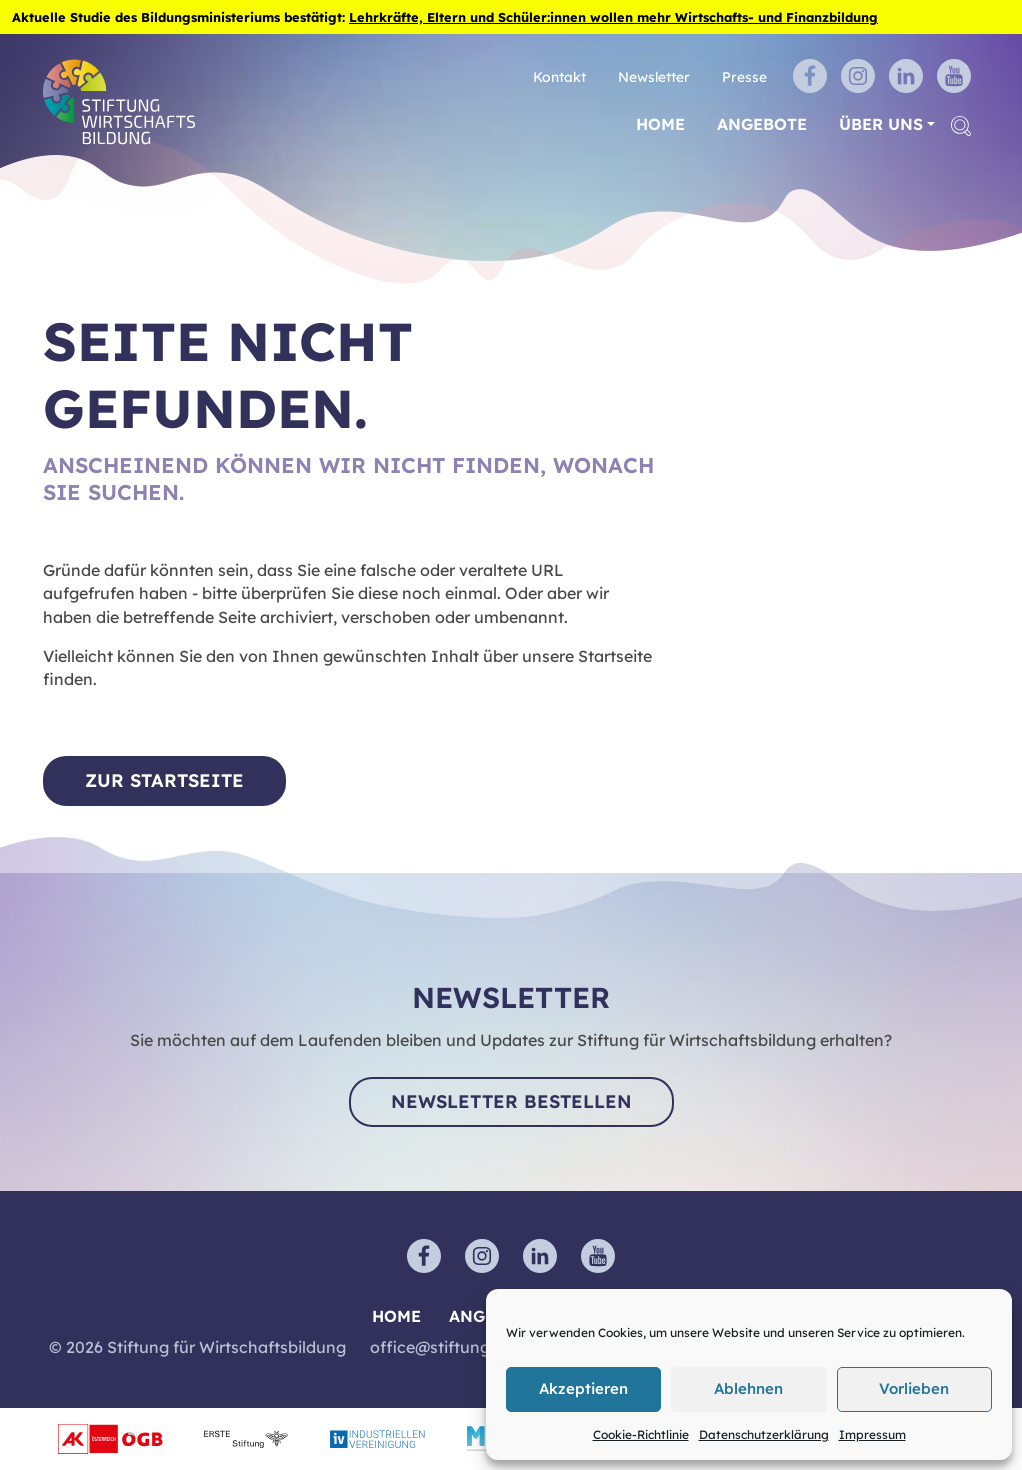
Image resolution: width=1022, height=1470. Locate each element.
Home (660, 124)
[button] (961, 124)
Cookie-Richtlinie (641, 1434)
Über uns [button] (881, 124)
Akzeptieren (583, 1388)
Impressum (872, 1434)
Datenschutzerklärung (764, 1434)
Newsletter (654, 76)
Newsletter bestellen (511, 1101)
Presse (744, 76)
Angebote (762, 124)
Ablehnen (748, 1388)
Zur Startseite (164, 780)
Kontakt (559, 76)
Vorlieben (914, 1388)
